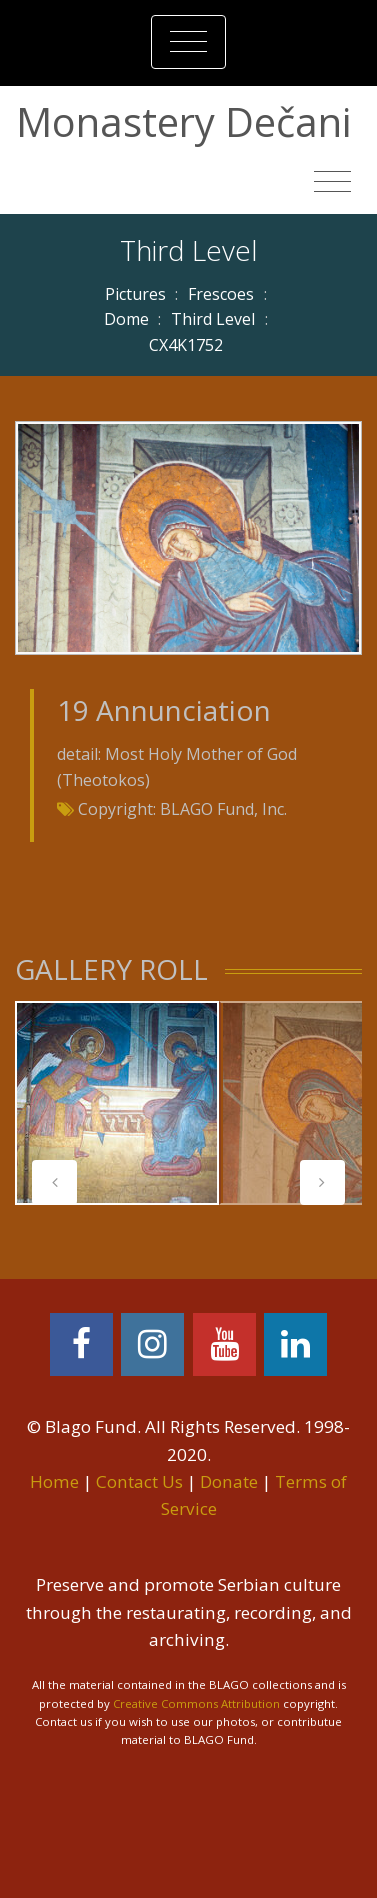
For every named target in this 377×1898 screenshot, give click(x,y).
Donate (229, 1481)
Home (54, 1481)
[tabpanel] (117, 1103)
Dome (126, 319)
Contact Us (139, 1481)
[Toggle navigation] (188, 42)
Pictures (135, 294)
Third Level (213, 319)
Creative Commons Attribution (196, 1703)
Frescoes (221, 294)
